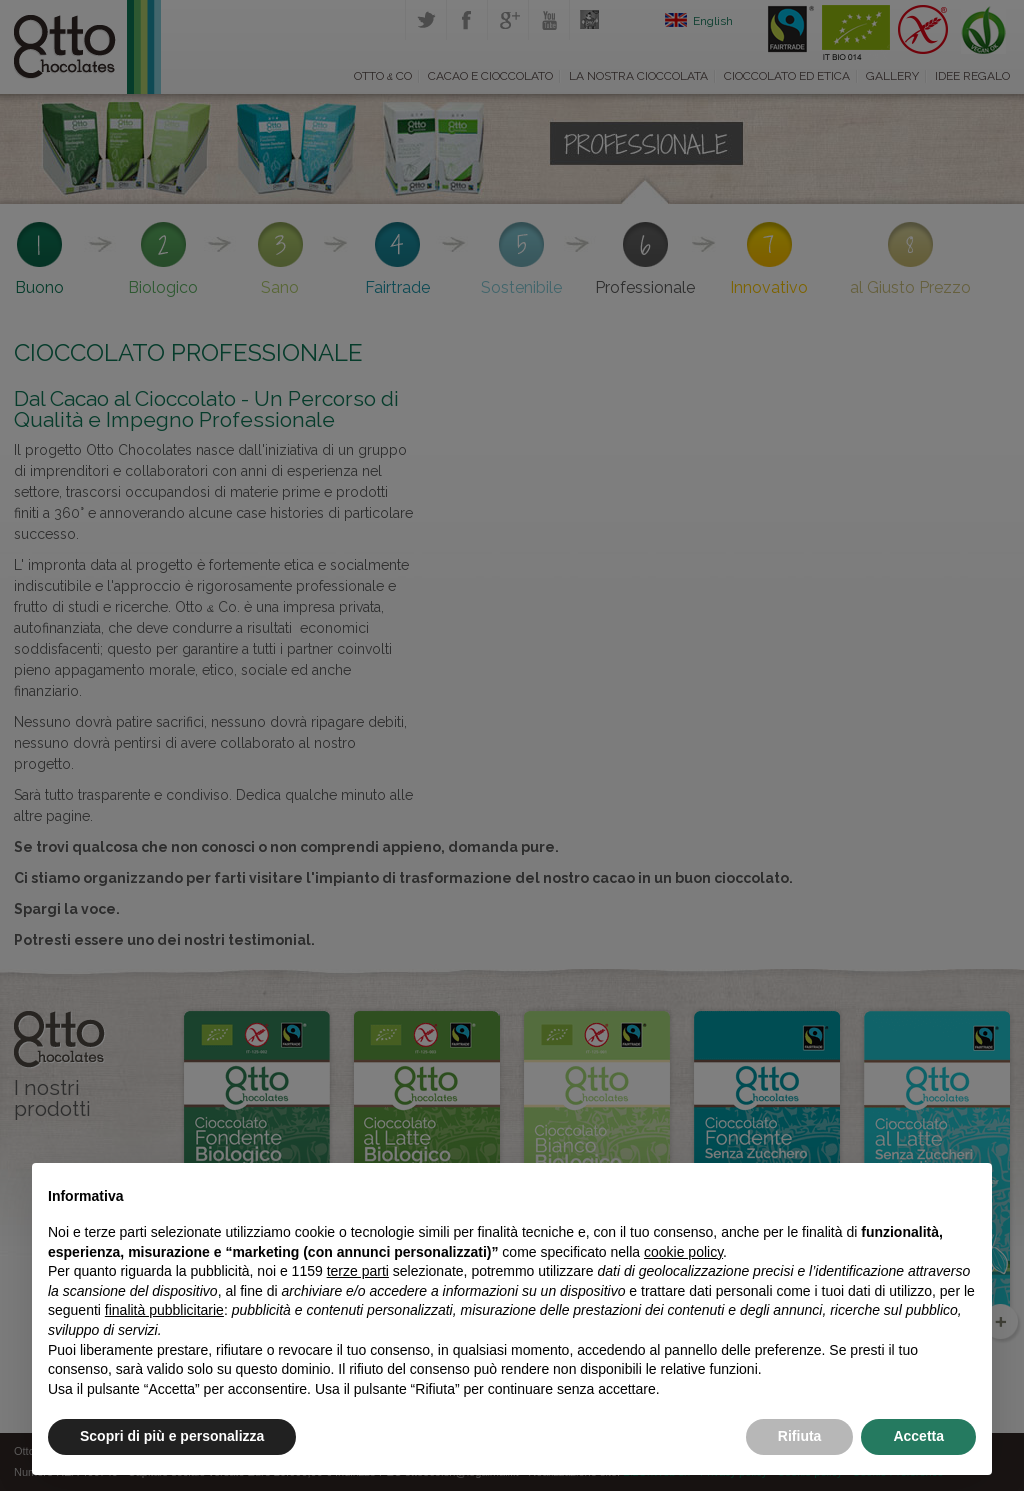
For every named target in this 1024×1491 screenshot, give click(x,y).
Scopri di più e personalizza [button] (172, 1436)
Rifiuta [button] (800, 1436)
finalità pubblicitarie (164, 1310)
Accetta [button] (918, 1436)
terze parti (358, 1271)
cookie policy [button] (683, 1252)
